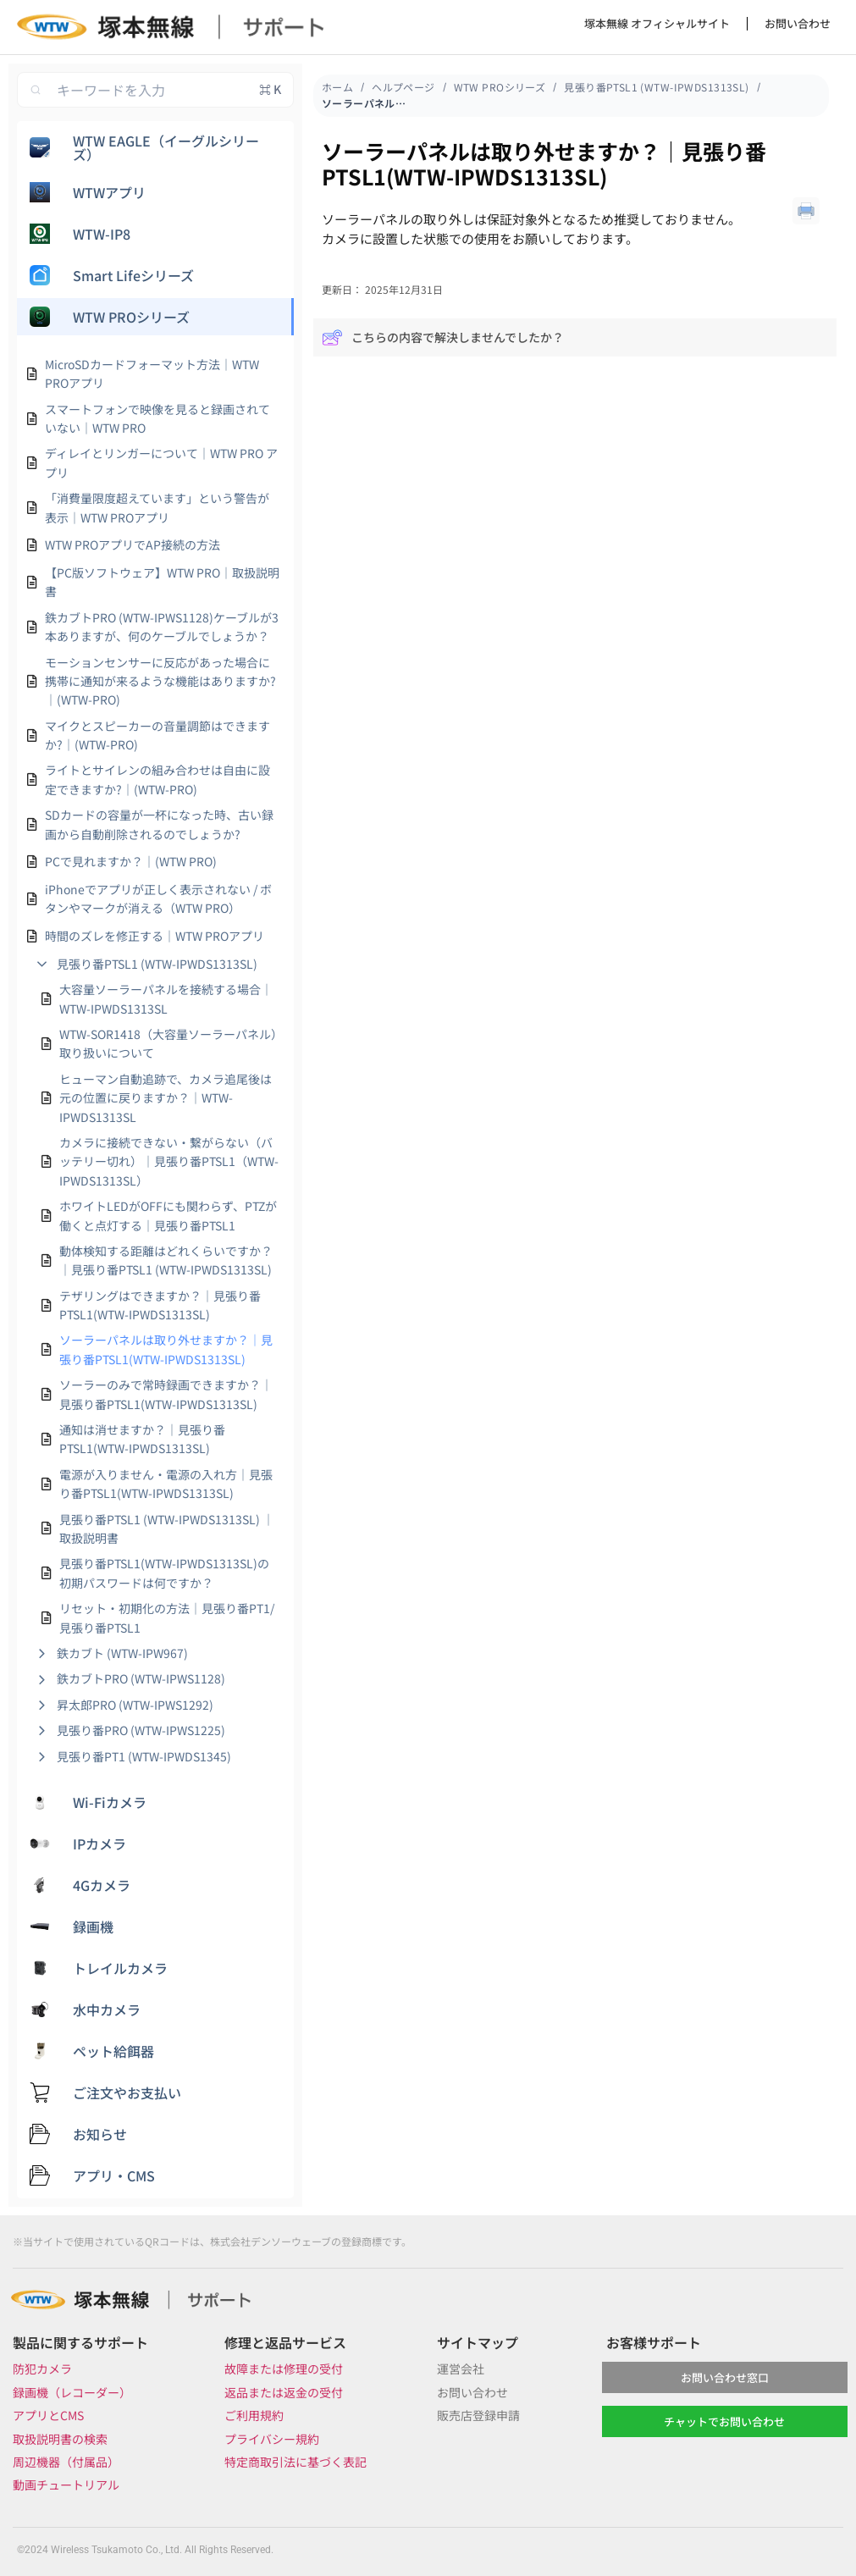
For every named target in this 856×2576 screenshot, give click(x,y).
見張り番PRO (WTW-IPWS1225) (141, 1730)
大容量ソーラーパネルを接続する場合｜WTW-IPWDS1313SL (166, 998)
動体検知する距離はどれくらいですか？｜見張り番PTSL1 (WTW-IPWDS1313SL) (166, 1260)
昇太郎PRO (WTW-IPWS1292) (135, 1704)
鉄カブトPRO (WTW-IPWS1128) (141, 1678)
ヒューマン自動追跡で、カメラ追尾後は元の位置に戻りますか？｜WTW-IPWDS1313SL (165, 1097)
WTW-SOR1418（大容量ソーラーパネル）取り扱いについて (168, 1043)
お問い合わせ (798, 23)
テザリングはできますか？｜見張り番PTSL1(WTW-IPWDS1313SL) (160, 1305)
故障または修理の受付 (283, 2368)
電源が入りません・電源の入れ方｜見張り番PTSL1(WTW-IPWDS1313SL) (166, 1483)
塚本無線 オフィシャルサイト (657, 23)
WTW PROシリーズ (500, 87)
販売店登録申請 (478, 2415)
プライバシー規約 (271, 2438)
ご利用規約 (254, 2415)
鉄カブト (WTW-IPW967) (122, 1653)
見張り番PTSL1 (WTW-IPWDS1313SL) (157, 963)
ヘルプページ (403, 87)
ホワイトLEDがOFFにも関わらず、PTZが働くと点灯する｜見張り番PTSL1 (168, 1215)
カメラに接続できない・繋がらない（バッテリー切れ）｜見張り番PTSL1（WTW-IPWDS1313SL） (169, 1161)
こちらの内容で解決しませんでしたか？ (443, 337)
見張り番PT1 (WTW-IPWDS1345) (144, 1756)
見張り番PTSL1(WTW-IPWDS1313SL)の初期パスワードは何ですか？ (164, 1572)
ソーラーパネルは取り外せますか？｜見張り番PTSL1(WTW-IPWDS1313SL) (166, 1349)
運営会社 (460, 2368)
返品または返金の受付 (283, 2392)
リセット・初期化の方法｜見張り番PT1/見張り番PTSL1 (166, 1617)
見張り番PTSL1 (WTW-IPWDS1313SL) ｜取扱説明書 (166, 1528)
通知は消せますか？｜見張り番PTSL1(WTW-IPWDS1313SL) (142, 1439)
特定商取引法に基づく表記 (295, 2461)
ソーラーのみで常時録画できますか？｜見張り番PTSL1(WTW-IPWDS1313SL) (166, 1394)
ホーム (337, 87)
